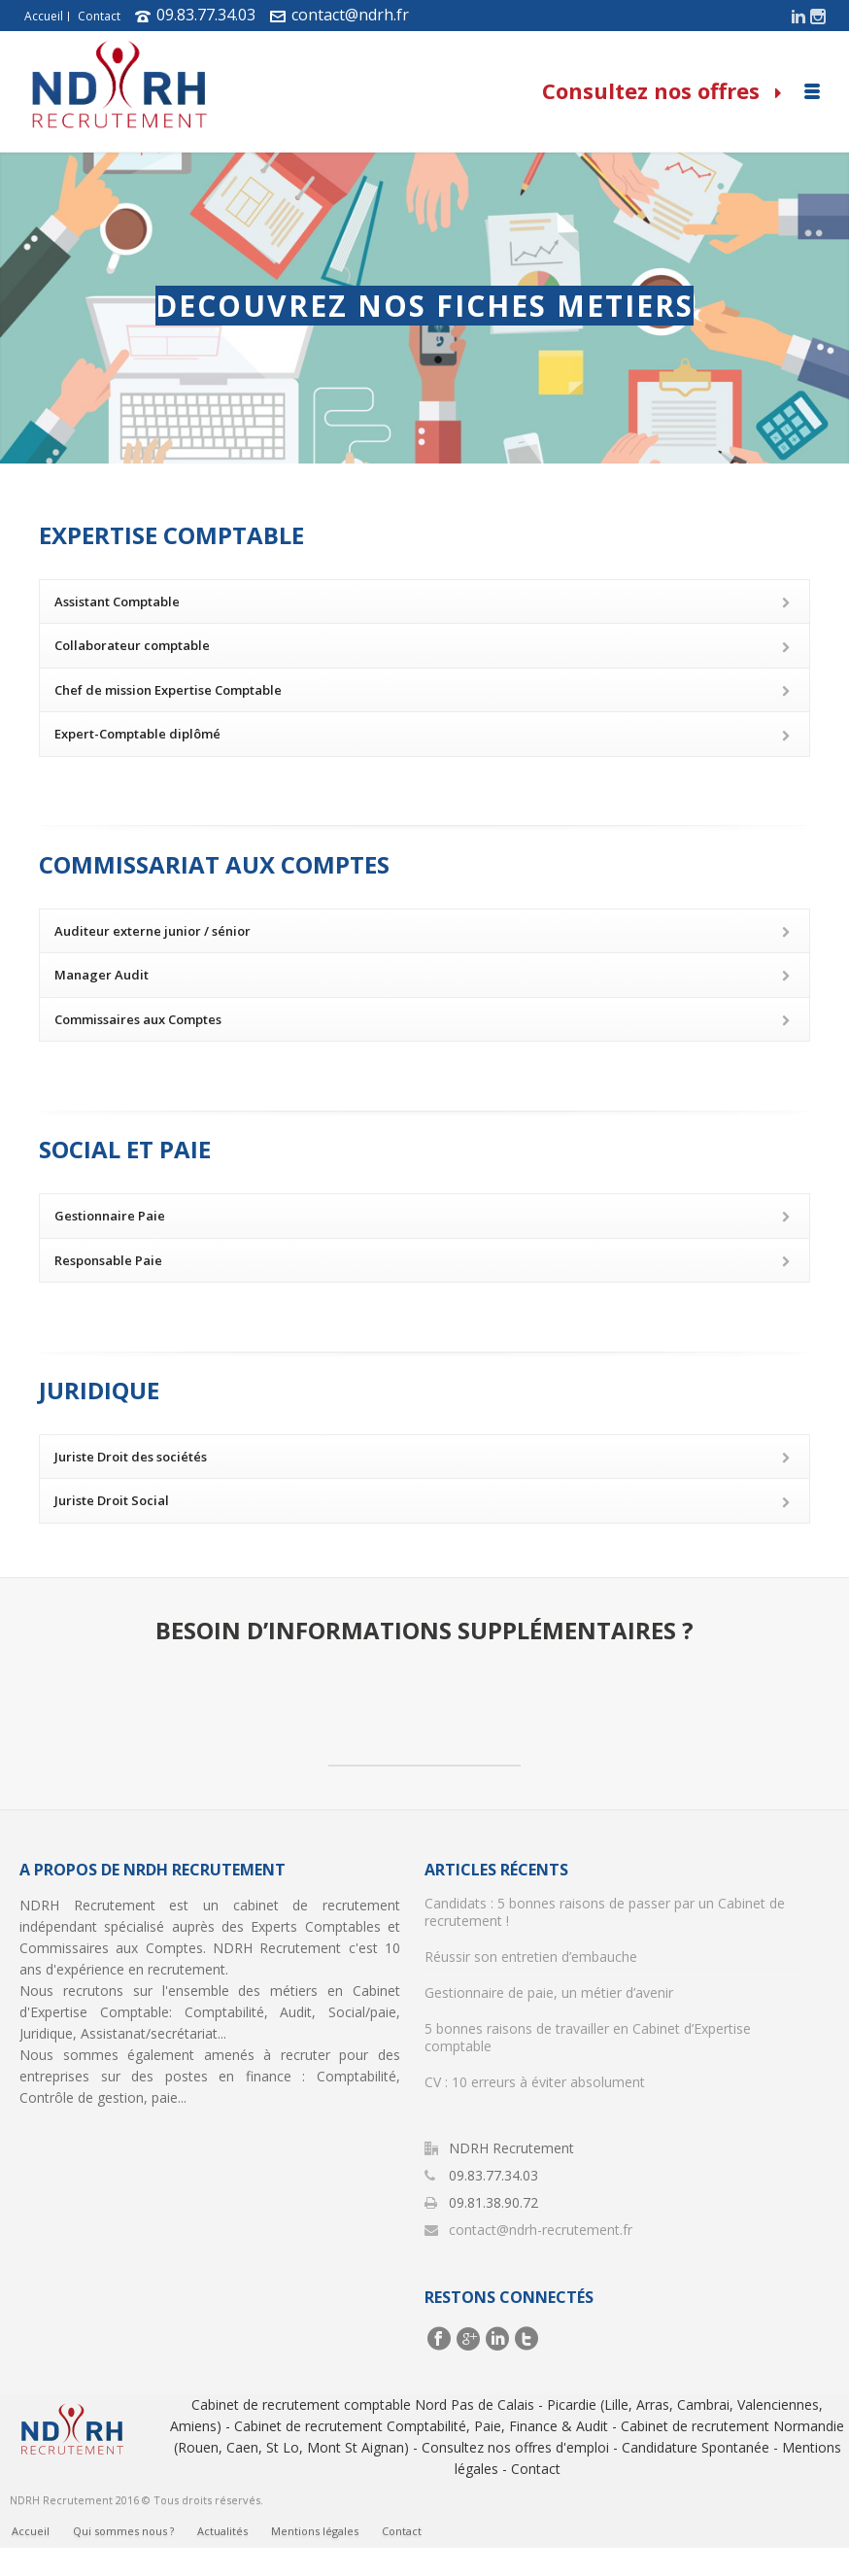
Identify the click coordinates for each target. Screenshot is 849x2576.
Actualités (222, 2545)
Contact (99, 16)
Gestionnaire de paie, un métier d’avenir (548, 1993)
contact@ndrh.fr (350, 14)
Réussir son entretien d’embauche (530, 1957)
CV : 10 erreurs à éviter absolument (534, 2082)
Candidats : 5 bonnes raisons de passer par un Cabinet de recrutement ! (604, 1912)
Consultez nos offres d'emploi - (520, 2447)
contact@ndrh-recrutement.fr (540, 2230)
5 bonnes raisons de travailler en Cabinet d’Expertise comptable (587, 2037)
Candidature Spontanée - (700, 2447)
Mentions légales (314, 2545)
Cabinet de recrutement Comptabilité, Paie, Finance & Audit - (425, 2426)
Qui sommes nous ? (123, 2545)
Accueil (43, 16)
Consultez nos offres (661, 90)
